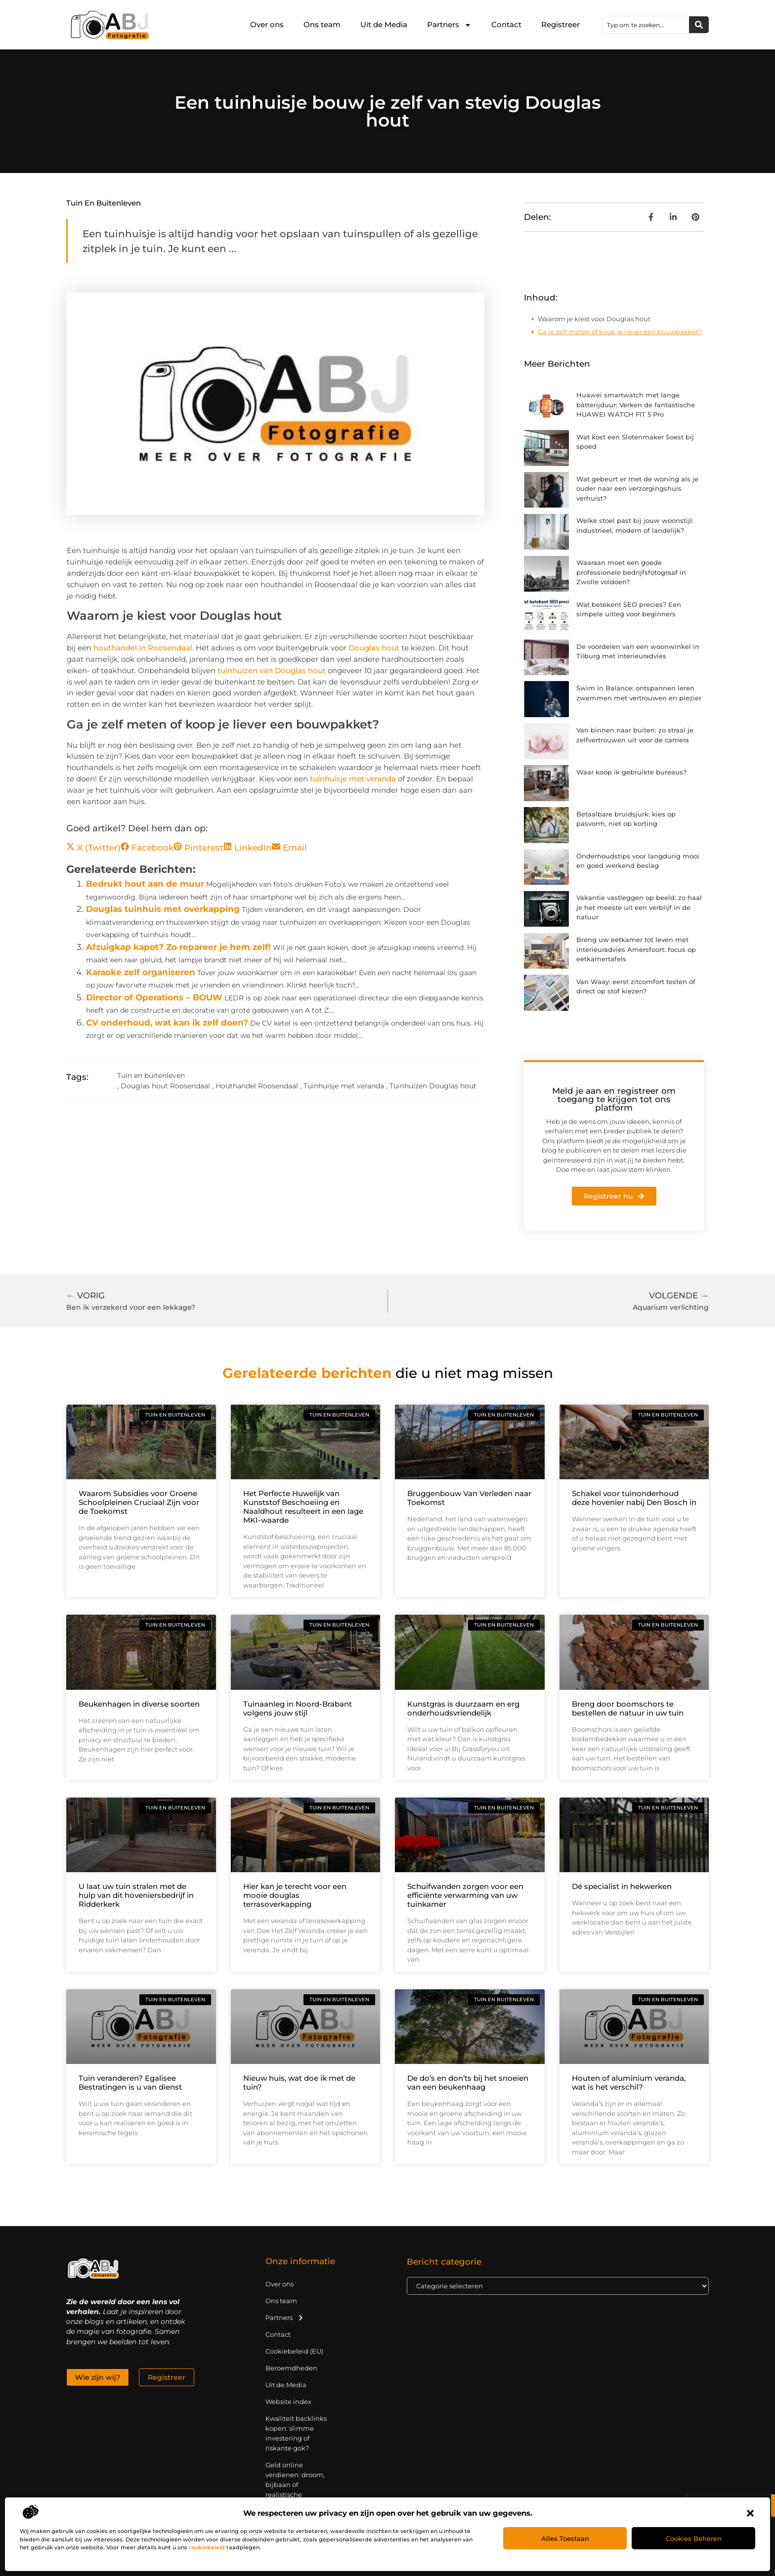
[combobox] (645, 24)
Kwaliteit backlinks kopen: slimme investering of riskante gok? (296, 2433)
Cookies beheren (694, 2538)
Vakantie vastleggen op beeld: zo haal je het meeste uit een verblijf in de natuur (639, 907)
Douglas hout (373, 647)
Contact (506, 24)
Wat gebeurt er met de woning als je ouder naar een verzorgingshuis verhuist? (637, 488)
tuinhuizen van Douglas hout (271, 670)
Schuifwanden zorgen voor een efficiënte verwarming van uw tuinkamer (465, 1895)
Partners (449, 25)
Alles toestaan (565, 2538)
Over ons (267, 24)
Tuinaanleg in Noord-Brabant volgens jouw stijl (297, 1708)
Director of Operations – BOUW (154, 997)
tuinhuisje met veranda (353, 778)
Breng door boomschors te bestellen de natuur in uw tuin (628, 1708)
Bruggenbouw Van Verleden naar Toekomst (469, 1498)
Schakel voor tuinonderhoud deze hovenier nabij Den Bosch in (634, 1498)
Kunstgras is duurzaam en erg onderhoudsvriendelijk (463, 1708)
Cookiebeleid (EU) (294, 2351)
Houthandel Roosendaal (256, 1085)
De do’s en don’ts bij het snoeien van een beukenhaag (467, 2082)
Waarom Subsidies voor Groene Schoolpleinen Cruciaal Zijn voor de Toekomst (139, 1502)
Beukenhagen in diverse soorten (139, 1704)
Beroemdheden (291, 2368)
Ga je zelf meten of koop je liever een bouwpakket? (620, 332)
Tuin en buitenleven (103, 203)
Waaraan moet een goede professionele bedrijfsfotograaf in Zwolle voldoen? (631, 572)
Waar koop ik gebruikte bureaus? (631, 772)
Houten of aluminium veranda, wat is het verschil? (629, 2082)
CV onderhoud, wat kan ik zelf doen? (167, 1023)
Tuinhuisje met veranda (343, 1085)
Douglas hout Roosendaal (165, 1085)
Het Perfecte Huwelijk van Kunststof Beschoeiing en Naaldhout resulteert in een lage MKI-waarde (303, 1507)
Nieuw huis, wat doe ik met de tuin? (299, 2082)
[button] (750, 2513)
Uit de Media (383, 24)
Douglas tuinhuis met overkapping (163, 909)
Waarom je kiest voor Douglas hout (594, 319)
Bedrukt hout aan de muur (145, 884)
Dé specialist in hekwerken (622, 1886)
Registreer (560, 24)
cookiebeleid (207, 2547)
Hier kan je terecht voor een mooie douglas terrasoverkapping (294, 1895)
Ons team (322, 24)
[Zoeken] (699, 24)
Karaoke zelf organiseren (140, 972)
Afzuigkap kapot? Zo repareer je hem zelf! (178, 947)
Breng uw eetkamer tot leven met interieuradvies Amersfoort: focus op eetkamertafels (636, 949)
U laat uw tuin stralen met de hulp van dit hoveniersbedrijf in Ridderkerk (136, 1895)
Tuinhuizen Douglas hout (432, 1085)
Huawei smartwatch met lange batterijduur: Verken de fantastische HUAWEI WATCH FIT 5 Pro (635, 404)
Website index (288, 2401)
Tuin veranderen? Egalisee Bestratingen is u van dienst (130, 2082)
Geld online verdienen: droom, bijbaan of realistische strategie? (295, 2484)
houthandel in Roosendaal (142, 647)
